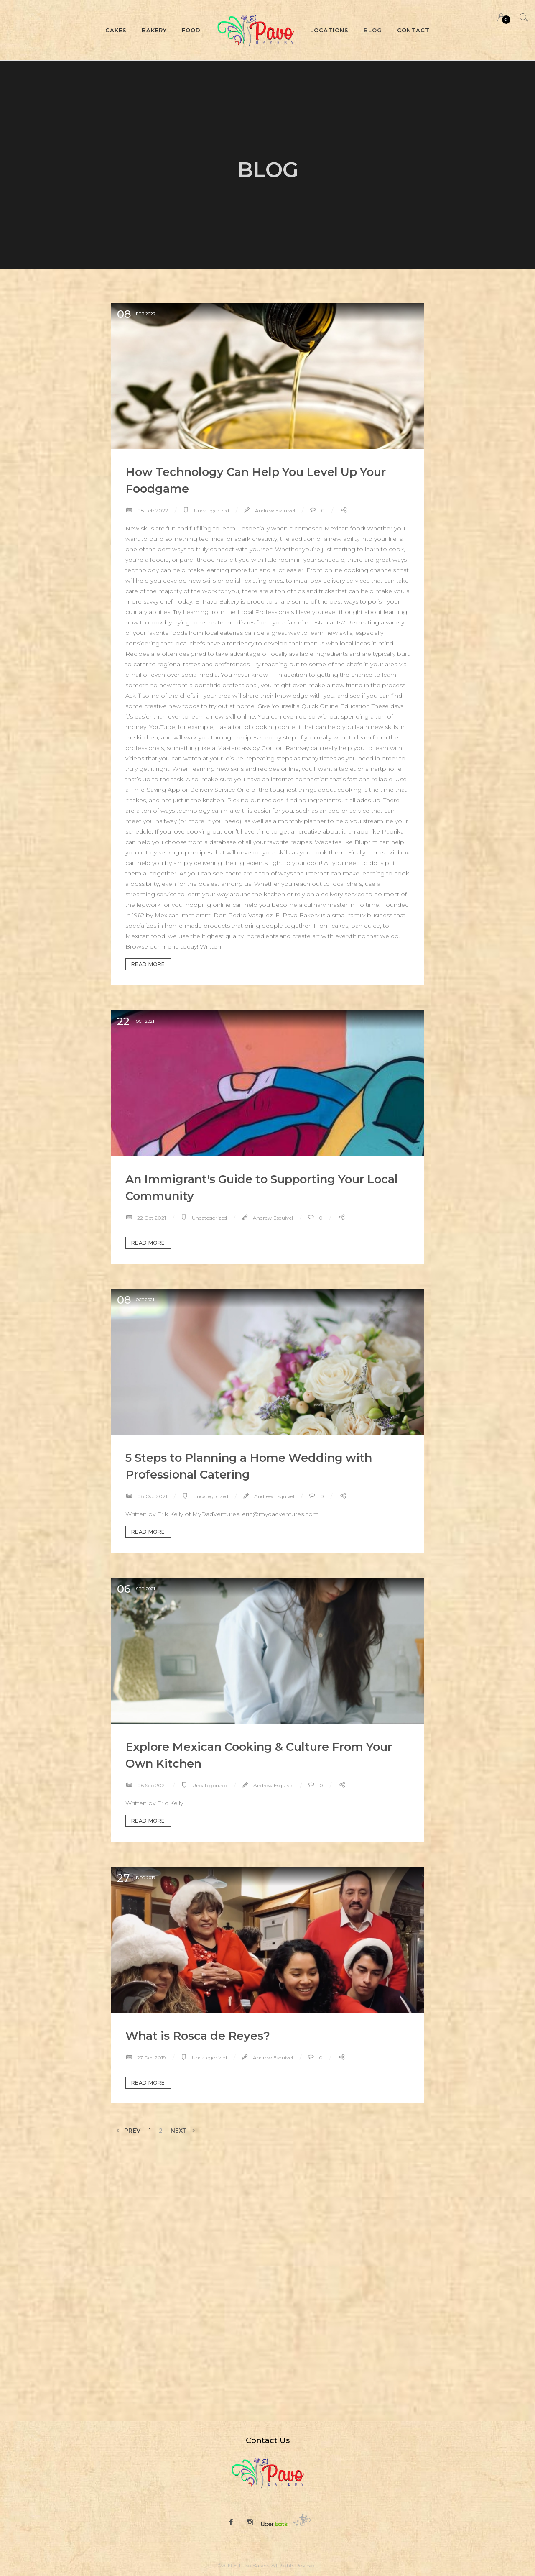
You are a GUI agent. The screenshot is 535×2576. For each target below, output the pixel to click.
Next (183, 2130)
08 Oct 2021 (151, 1496)
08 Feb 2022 (152, 510)
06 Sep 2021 (151, 1785)
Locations (329, 30)
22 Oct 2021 (151, 1218)
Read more (148, 964)
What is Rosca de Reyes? (197, 2036)
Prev (127, 2130)
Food (191, 30)
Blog (373, 30)
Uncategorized (211, 510)
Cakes (116, 30)
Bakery (154, 30)
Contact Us (268, 2440)
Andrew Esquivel (274, 510)
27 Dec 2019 (151, 2057)
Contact (413, 30)
